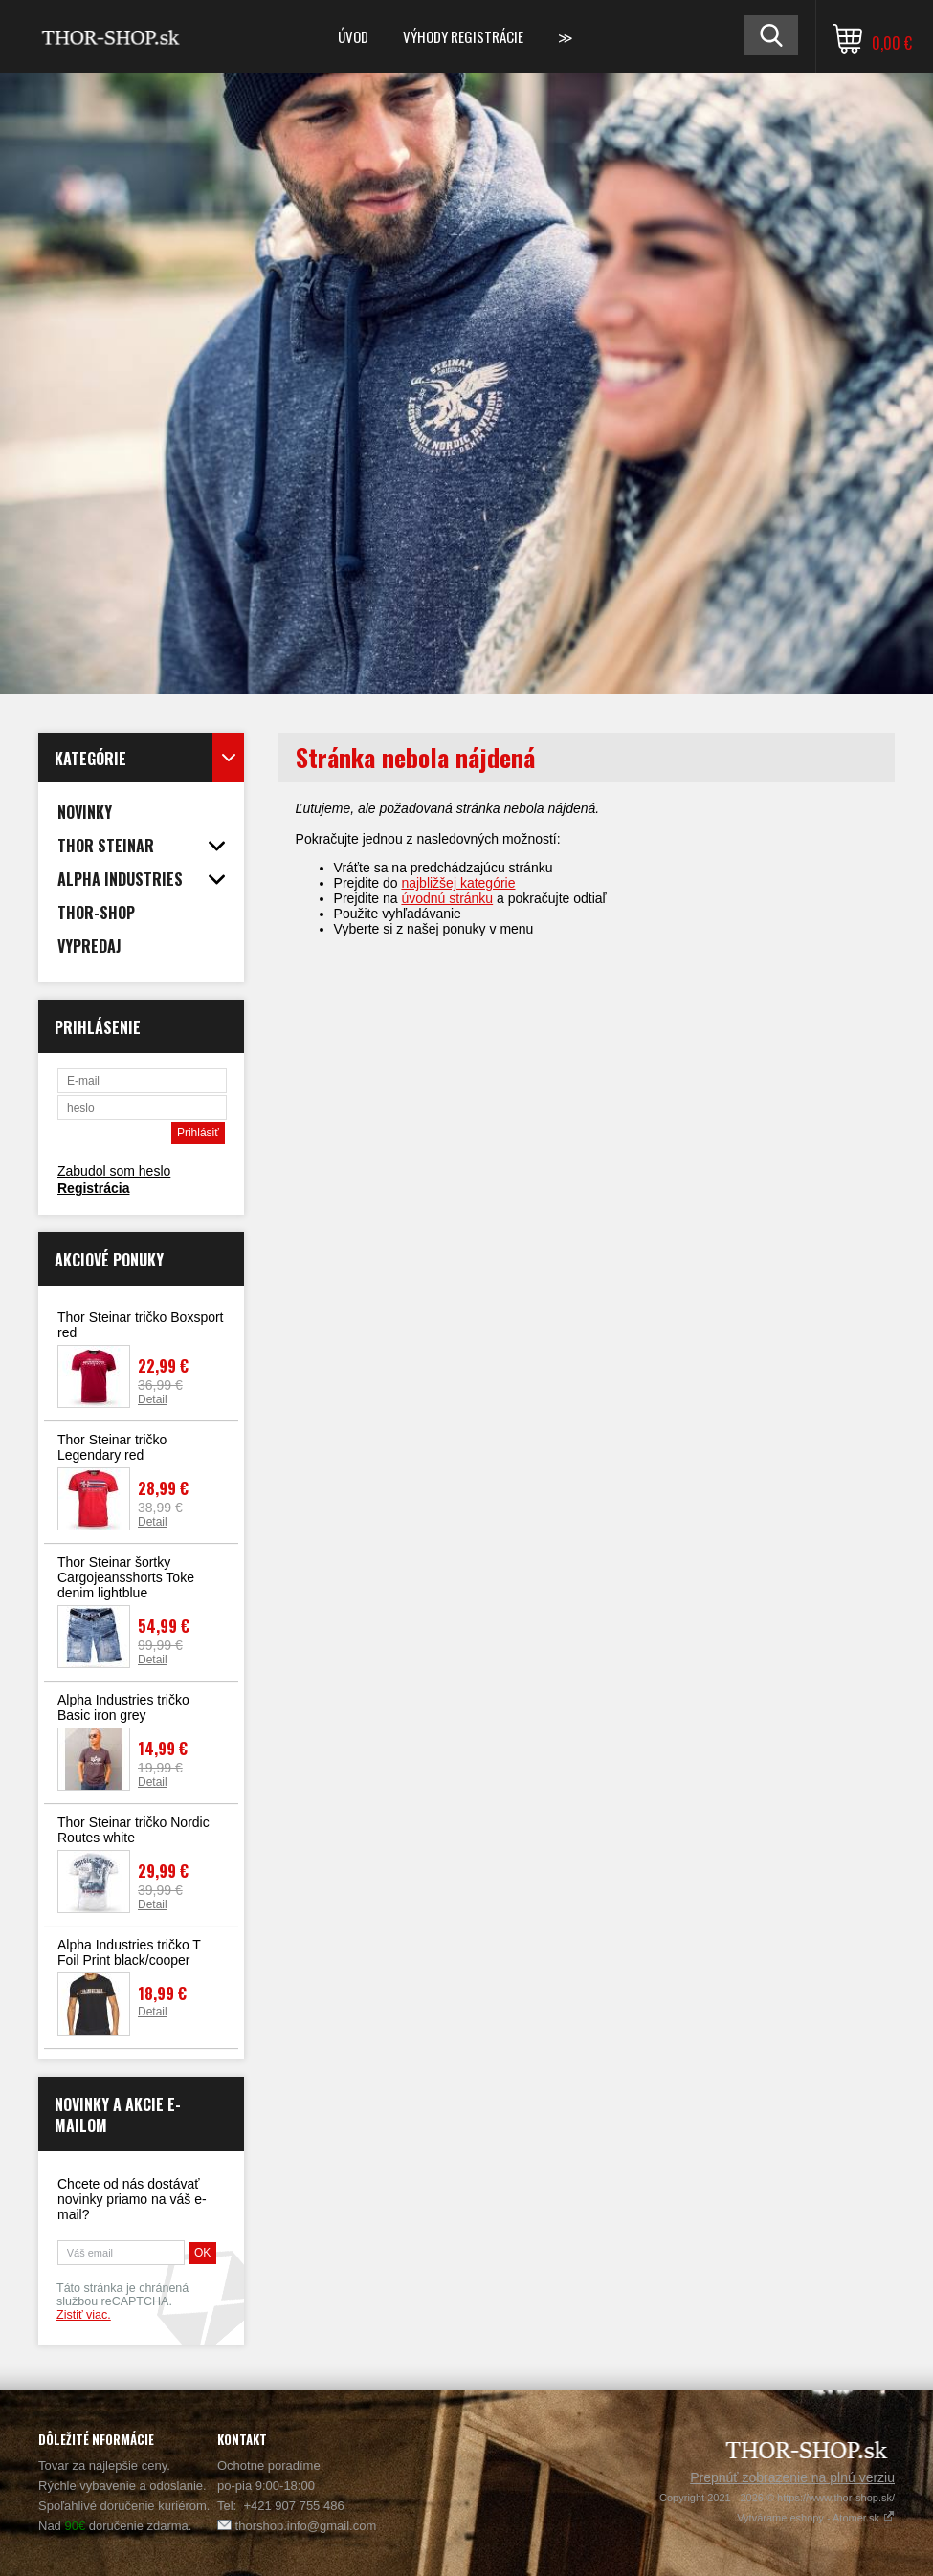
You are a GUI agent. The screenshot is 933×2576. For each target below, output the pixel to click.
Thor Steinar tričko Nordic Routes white (133, 1830)
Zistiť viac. (83, 2315)
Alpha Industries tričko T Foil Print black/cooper (129, 1952)
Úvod (353, 36)
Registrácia (93, 1188)
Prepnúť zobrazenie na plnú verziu (792, 2477)
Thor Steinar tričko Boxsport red (140, 1325)
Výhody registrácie (463, 36)
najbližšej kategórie (458, 883)
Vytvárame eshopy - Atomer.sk (816, 2517)
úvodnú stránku (447, 898)
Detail (152, 1399)
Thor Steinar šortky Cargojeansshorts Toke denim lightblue (125, 1577)
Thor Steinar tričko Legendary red (112, 1447)
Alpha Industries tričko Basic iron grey (123, 1707)
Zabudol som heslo (113, 1170)
